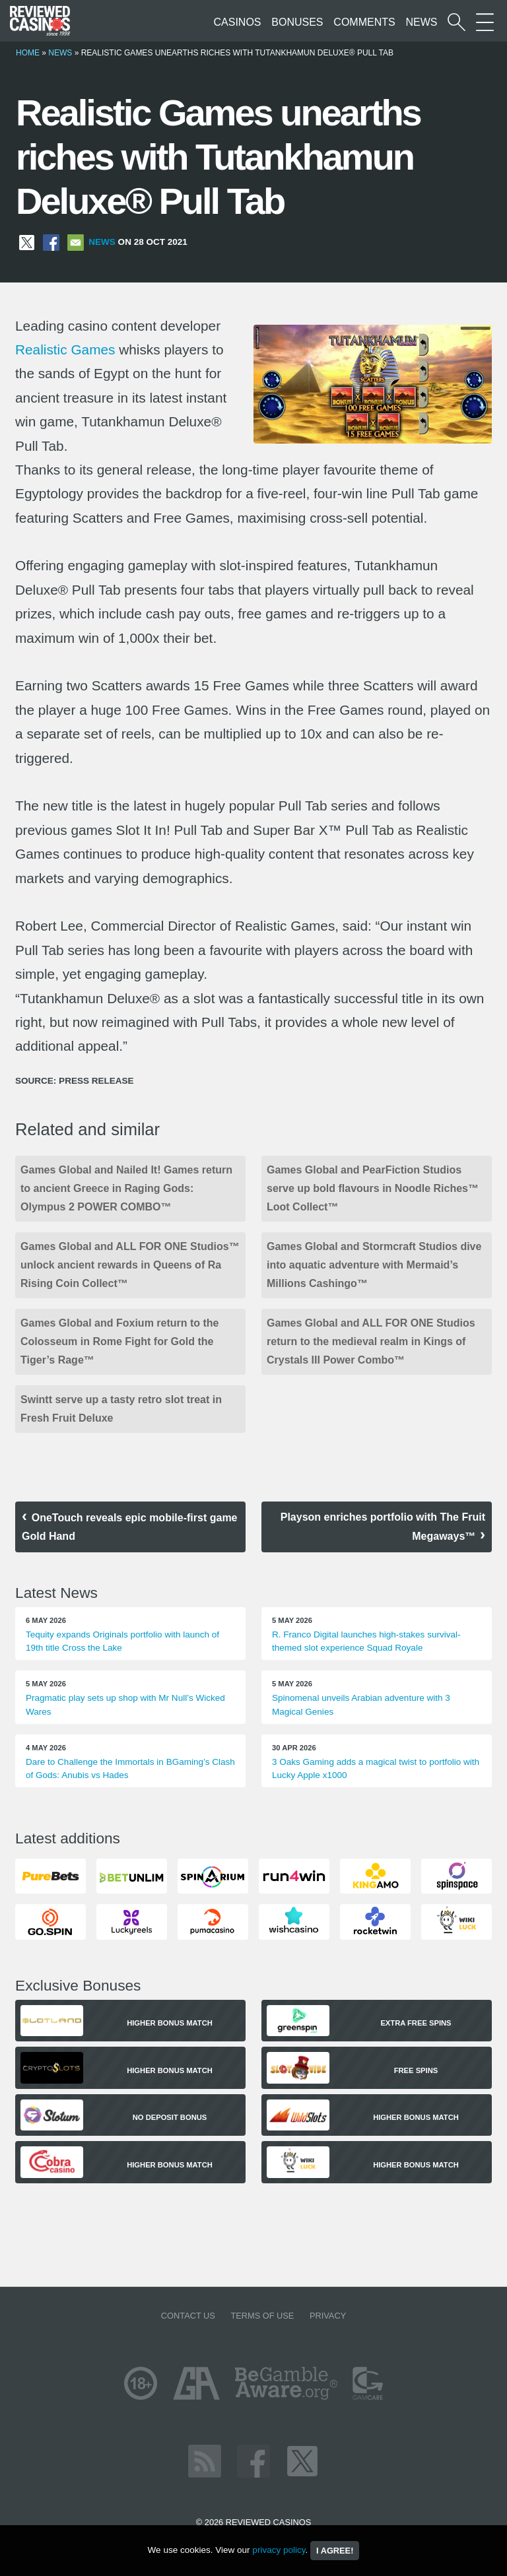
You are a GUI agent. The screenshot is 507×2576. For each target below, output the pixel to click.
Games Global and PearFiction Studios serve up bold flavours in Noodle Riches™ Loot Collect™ (373, 1188)
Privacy (328, 2316)
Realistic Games (65, 349)
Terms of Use (262, 2316)
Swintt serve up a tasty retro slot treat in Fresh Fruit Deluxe (121, 1409)
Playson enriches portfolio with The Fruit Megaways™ (383, 1526)
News (421, 22)
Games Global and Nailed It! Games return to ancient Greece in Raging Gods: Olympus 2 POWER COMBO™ (126, 1188)
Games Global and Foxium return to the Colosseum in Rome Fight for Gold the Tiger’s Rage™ (119, 1341)
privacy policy (278, 2550)
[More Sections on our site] (485, 22)
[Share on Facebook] (51, 242)
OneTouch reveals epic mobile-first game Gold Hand (129, 1527)
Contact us (188, 2316)
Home (28, 52)
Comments (364, 22)
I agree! (334, 2551)
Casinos (237, 22)
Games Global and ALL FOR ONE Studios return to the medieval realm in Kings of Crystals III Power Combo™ (371, 1341)
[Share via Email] (75, 242)
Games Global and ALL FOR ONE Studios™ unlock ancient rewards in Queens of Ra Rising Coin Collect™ (130, 1265)
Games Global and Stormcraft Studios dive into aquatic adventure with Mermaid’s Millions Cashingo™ (374, 1265)
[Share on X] (26, 242)
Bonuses (297, 22)
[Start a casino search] (456, 22)
